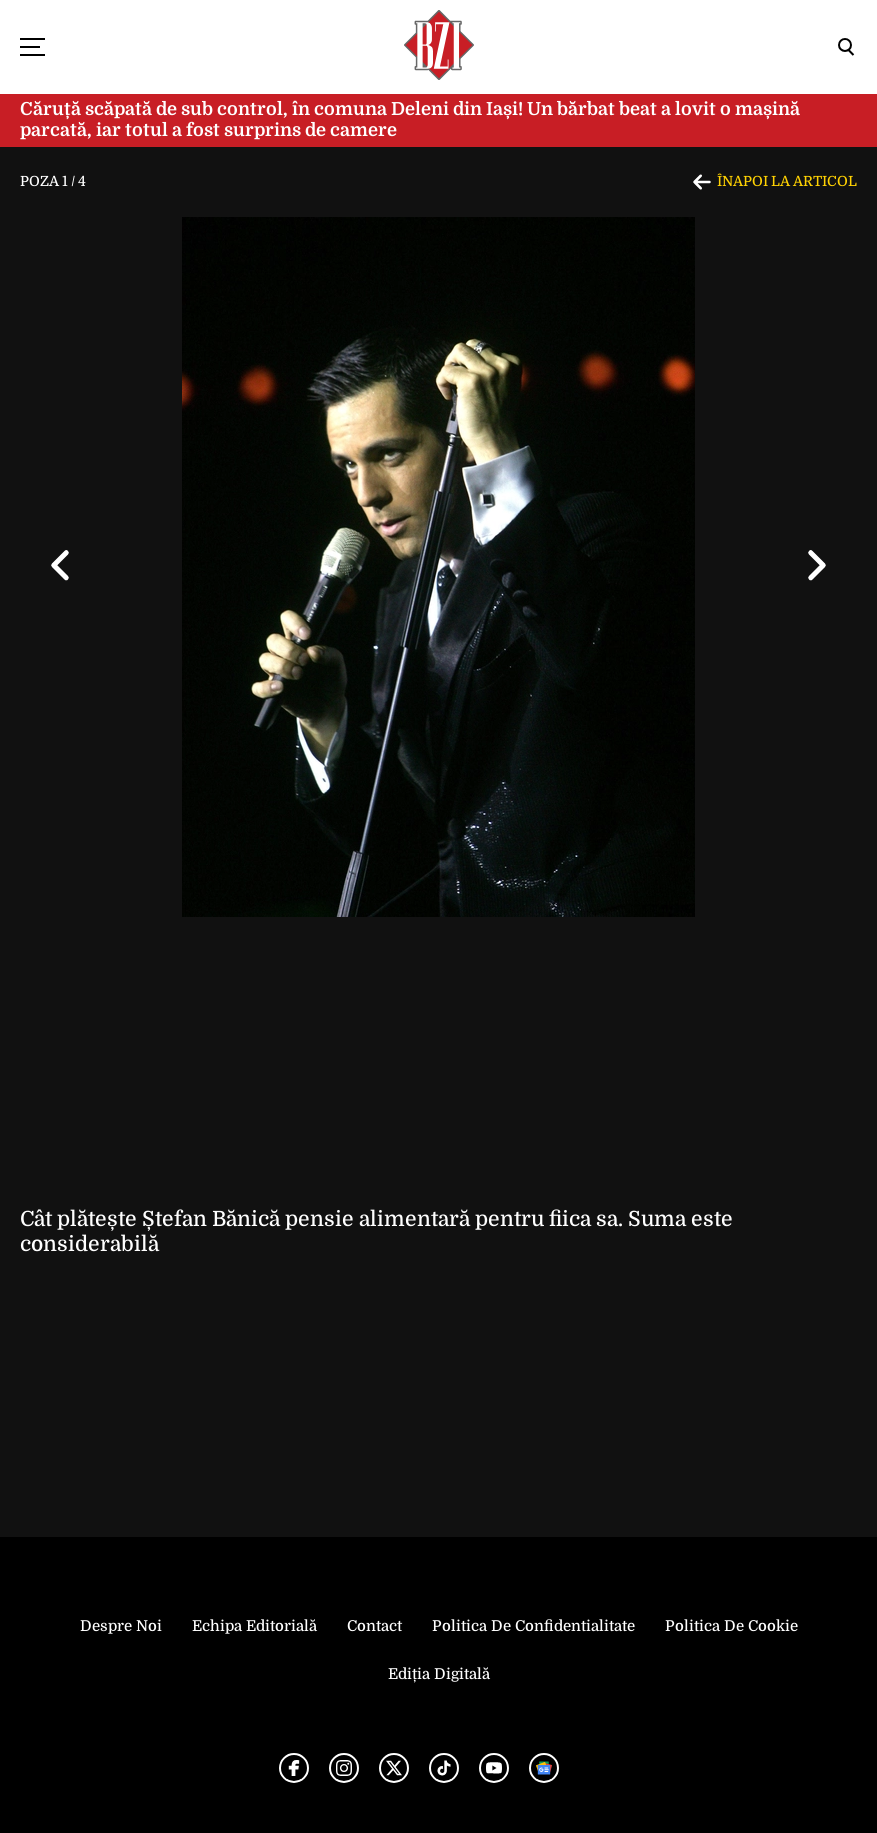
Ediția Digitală (439, 1674)
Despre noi (121, 1626)
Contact (374, 1626)
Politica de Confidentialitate (533, 1626)
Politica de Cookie (731, 1626)
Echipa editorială (254, 1626)
